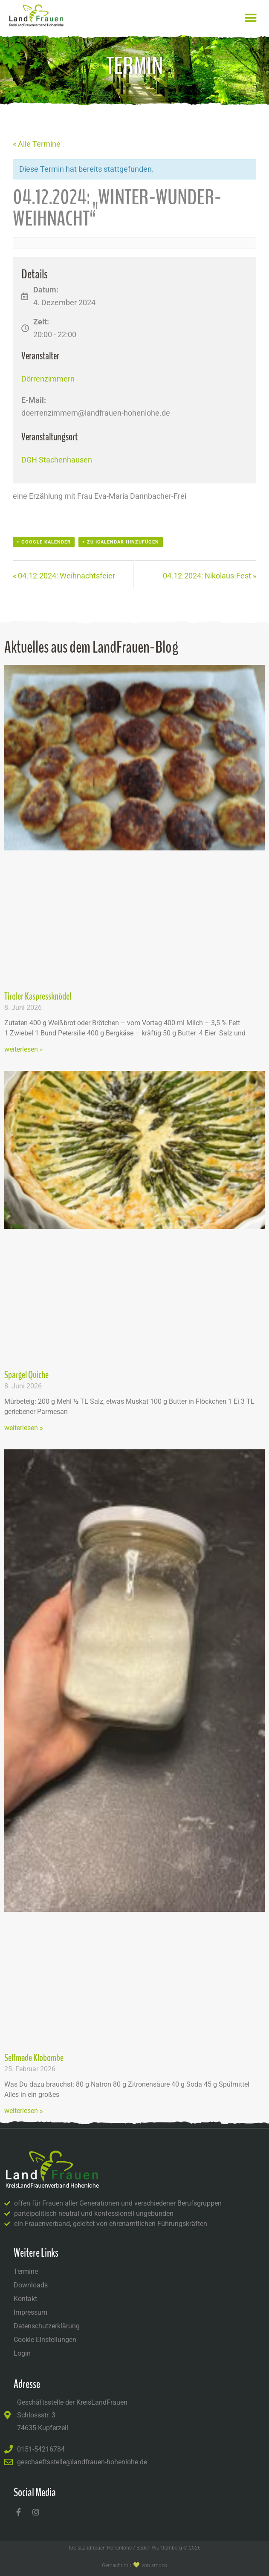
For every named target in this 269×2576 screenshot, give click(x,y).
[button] (250, 17)
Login (22, 2353)
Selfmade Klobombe (34, 2057)
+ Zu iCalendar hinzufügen (120, 542)
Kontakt (25, 2299)
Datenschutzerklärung (47, 2326)
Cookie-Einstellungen (45, 2340)
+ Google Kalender (44, 542)
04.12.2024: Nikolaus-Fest (209, 575)
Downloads (31, 2285)
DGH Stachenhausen (56, 459)
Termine (26, 2271)
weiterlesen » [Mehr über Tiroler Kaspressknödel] (23, 1049)
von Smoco (154, 2565)
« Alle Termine (37, 143)
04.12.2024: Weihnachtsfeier (64, 575)
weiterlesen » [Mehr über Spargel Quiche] (23, 1428)
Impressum (30, 2312)
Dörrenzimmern (48, 378)
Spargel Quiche (26, 1375)
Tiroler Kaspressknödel (37, 996)
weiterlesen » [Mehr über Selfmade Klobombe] (23, 2111)
